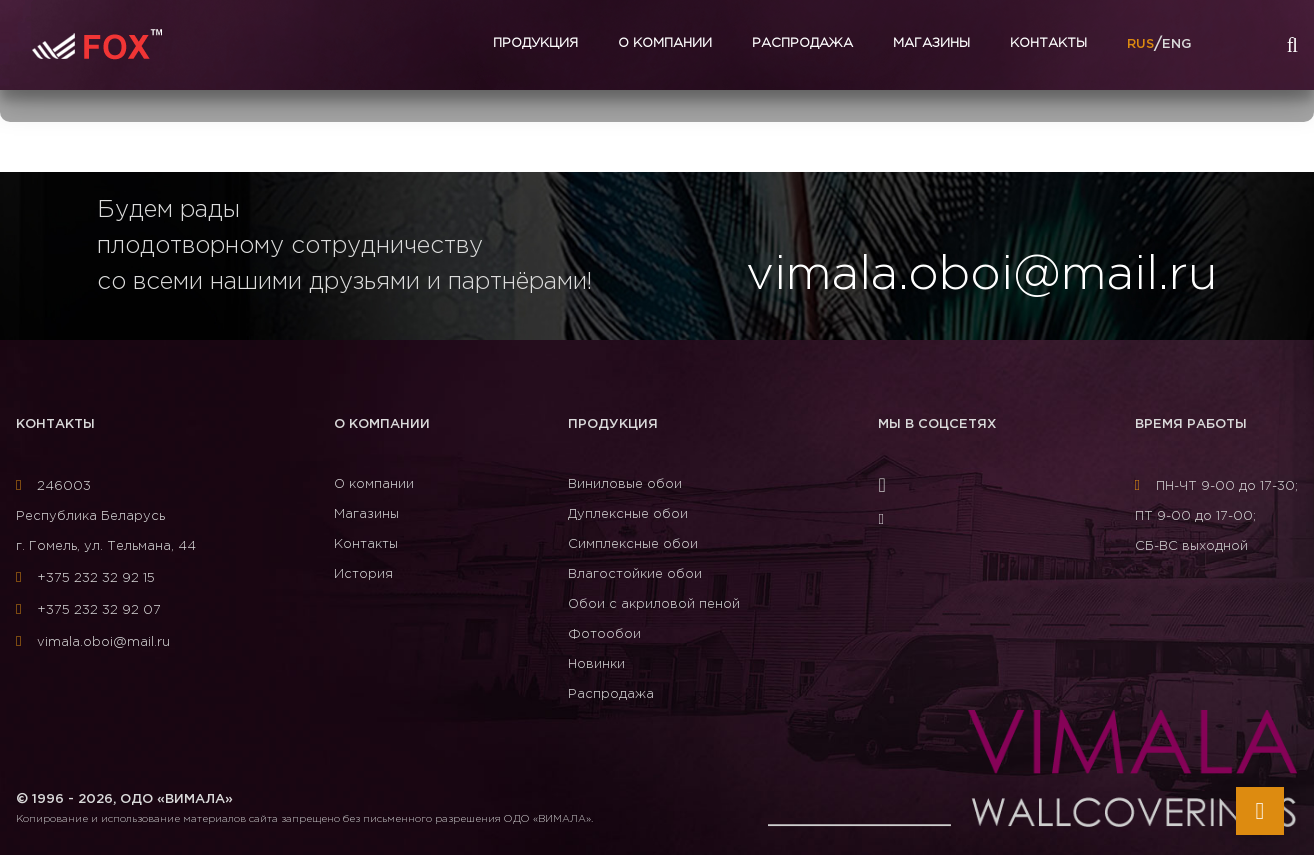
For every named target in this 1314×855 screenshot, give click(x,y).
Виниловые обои (625, 484)
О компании (665, 43)
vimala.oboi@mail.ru (93, 642)
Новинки (596, 664)
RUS (1140, 44)
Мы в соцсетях (937, 424)
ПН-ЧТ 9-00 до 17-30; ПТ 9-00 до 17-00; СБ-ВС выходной (1216, 516)
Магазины (931, 43)
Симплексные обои (633, 544)
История (363, 574)
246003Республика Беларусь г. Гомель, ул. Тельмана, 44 (106, 516)
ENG (1176, 44)
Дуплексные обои (628, 514)
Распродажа (802, 43)
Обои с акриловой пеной (654, 604)
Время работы (1191, 424)
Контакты (1048, 43)
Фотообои (604, 634)
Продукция (535, 43)
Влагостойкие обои (635, 574)
